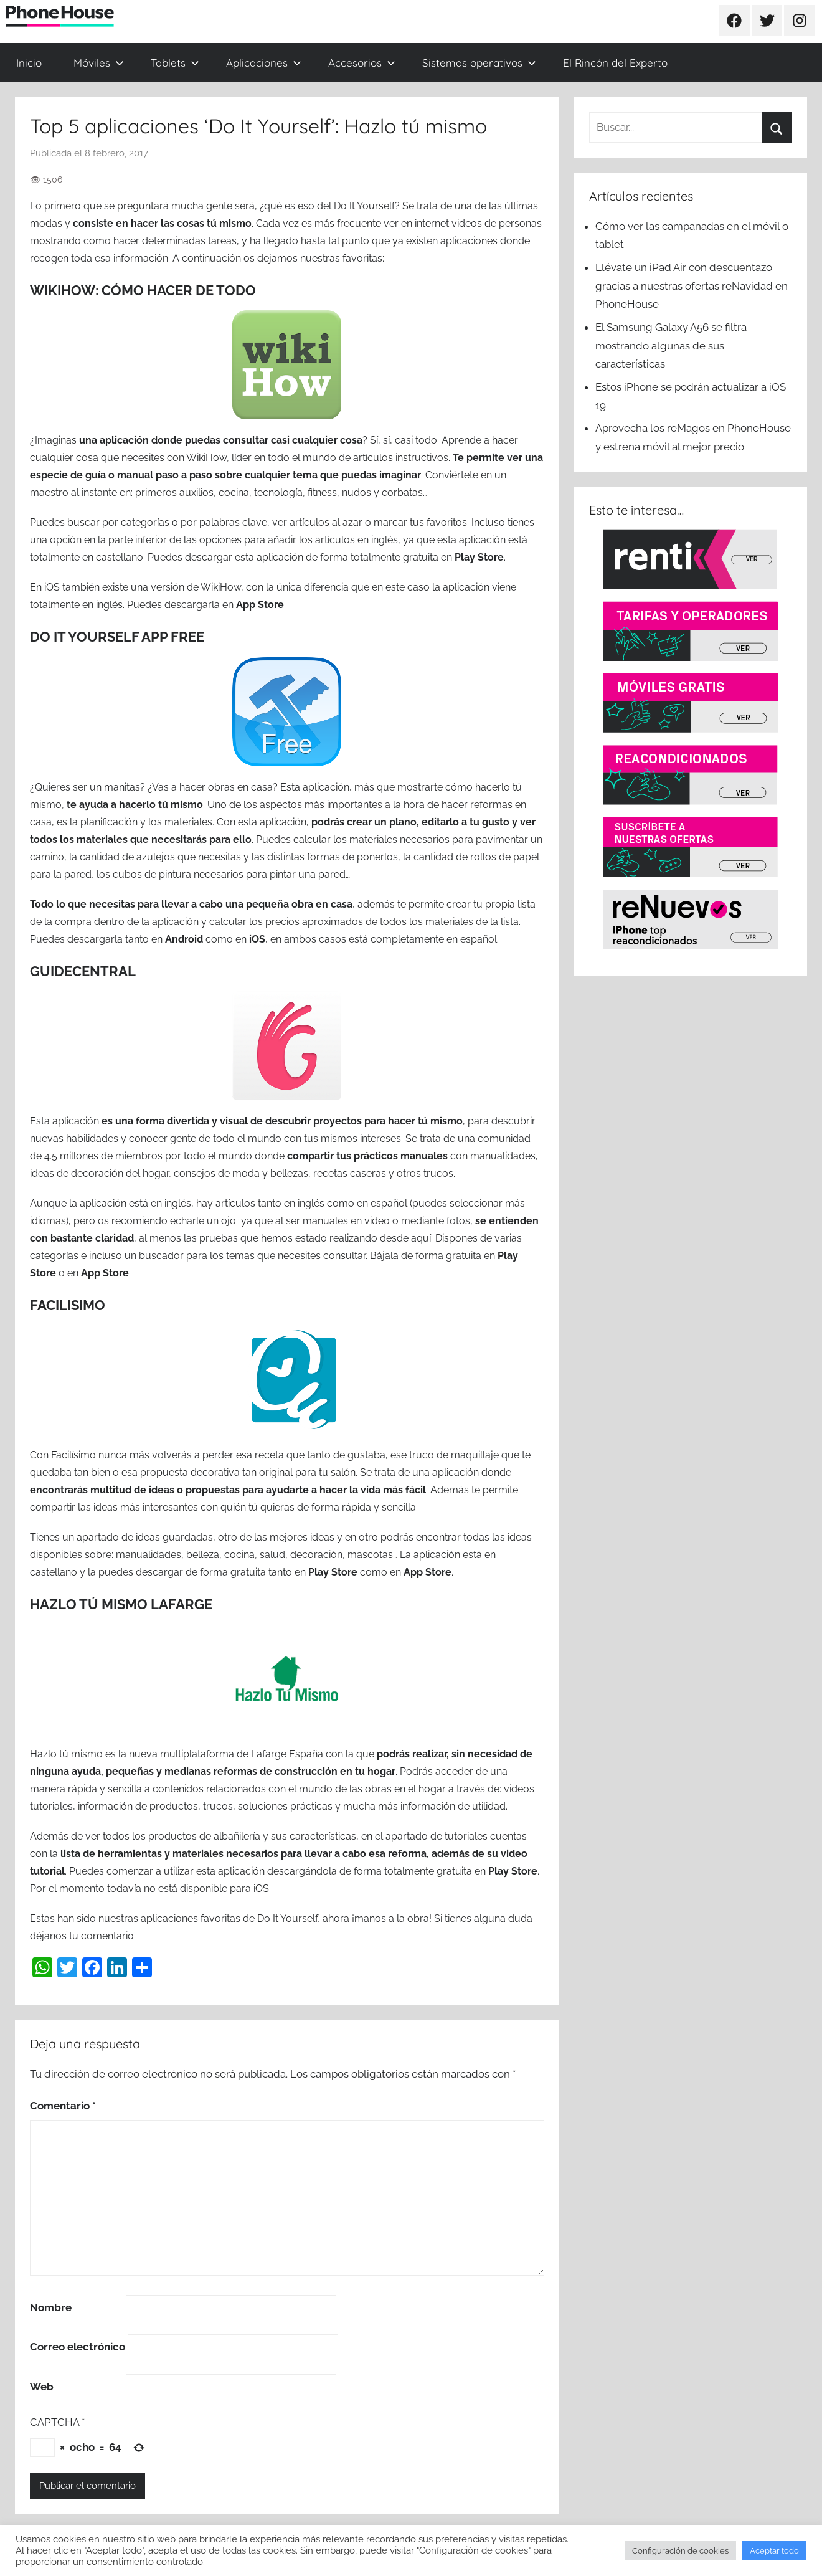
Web (42, 2386)
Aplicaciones (263, 62)
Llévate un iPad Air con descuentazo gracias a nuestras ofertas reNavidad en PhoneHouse (691, 286)
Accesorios (361, 62)
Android (184, 939)
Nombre (51, 2307)
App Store (260, 605)
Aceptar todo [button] (774, 2550)
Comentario (63, 2105)
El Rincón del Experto (615, 62)
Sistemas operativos (479, 62)
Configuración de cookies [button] (680, 2550)
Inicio (29, 62)
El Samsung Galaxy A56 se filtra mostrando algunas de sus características (671, 346)
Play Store (479, 557)
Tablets (175, 62)
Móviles (98, 62)
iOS (257, 939)
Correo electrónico (77, 2347)
